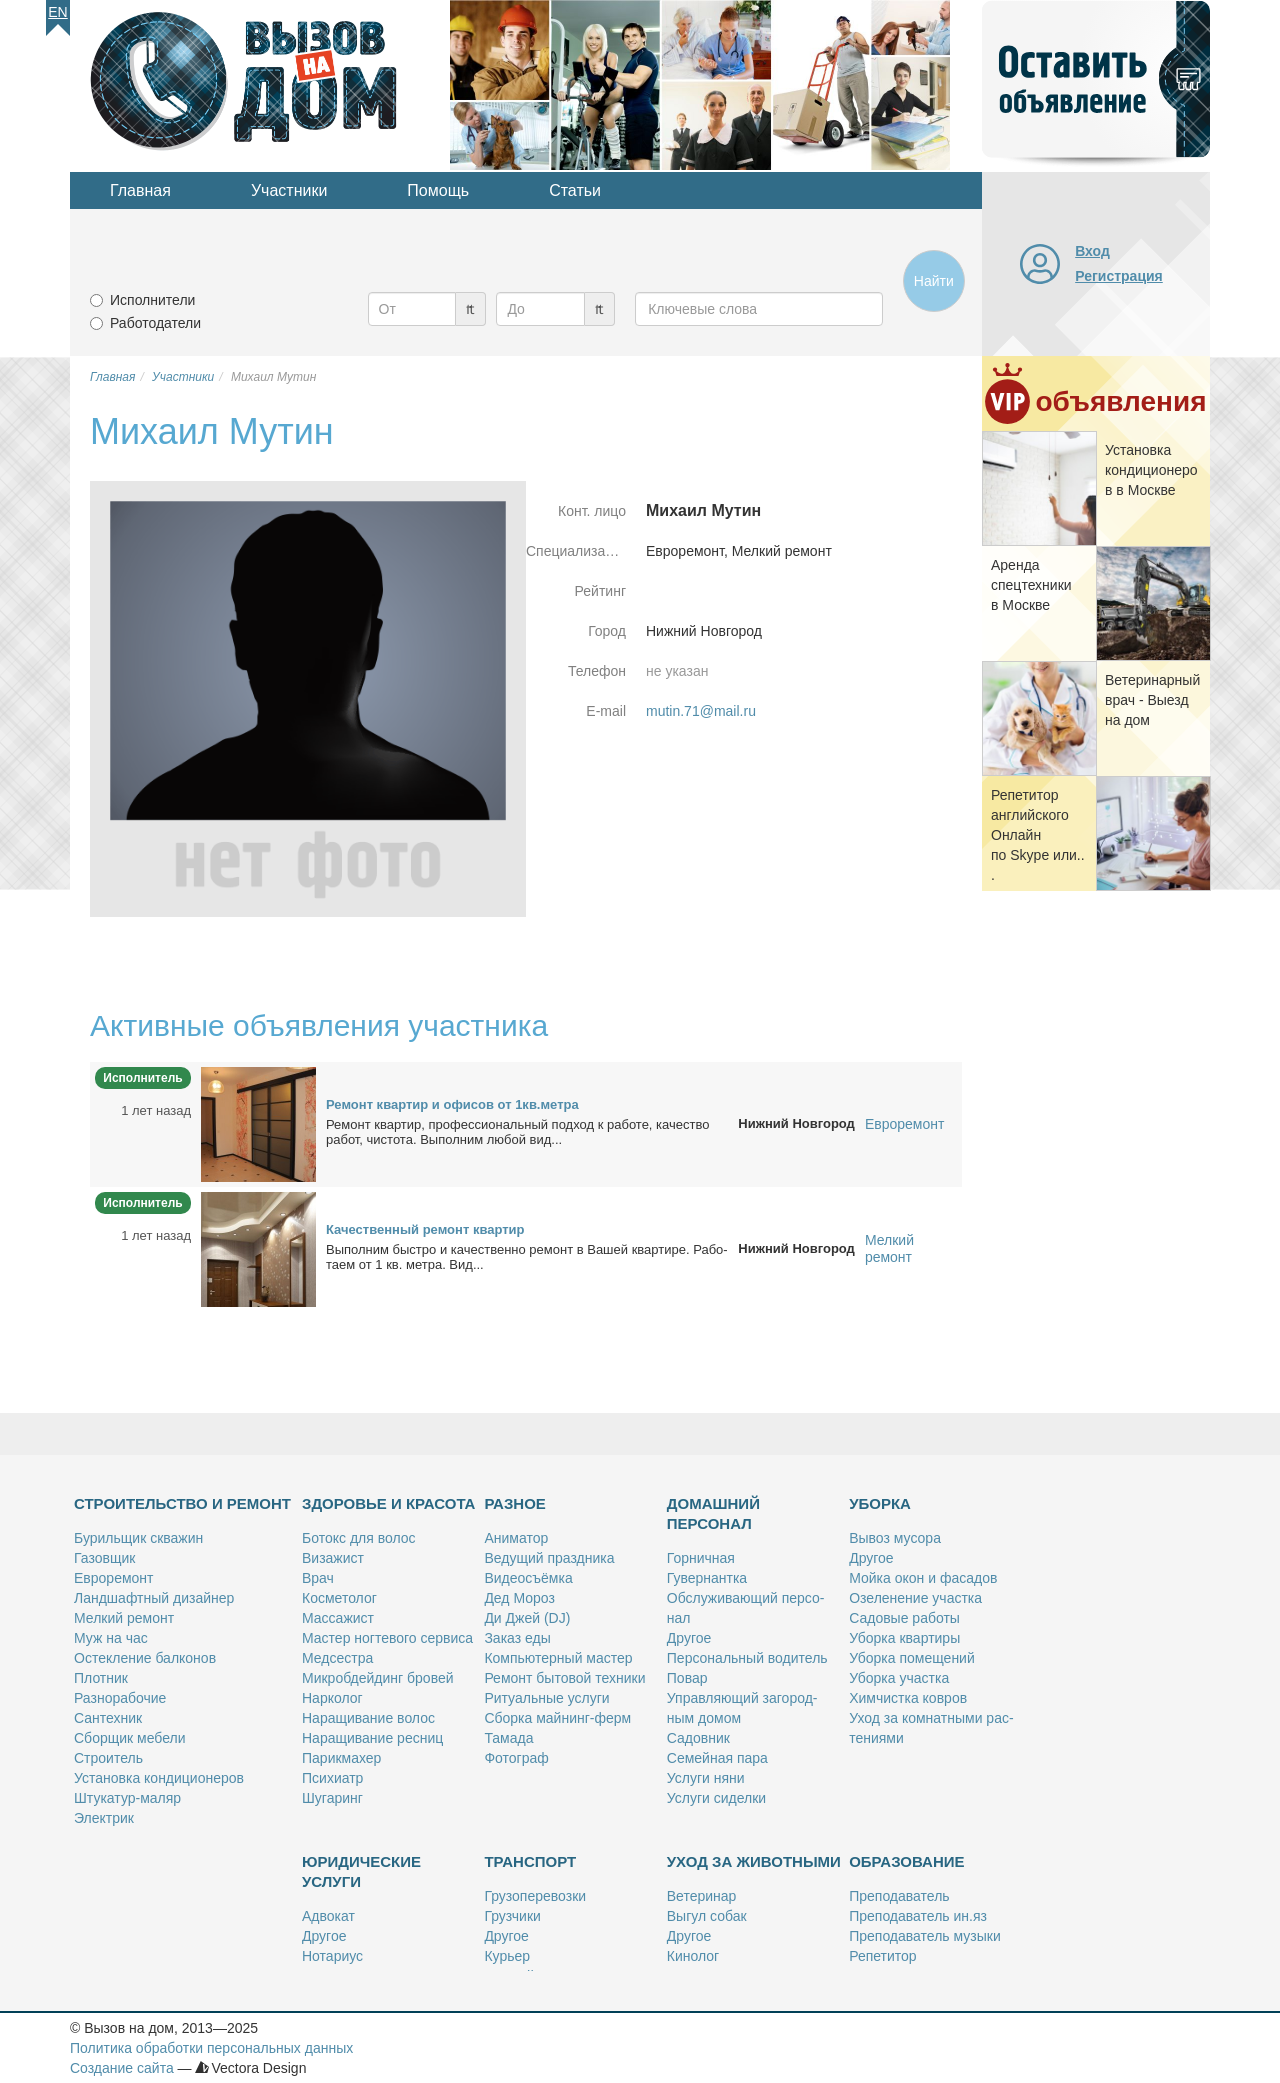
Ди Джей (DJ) (527, 1618)
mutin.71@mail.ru (701, 711)
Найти (934, 281)
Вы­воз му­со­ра (895, 1538)
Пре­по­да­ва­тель (899, 1896)
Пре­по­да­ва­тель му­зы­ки (925, 1936)
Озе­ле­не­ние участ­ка (915, 1598)
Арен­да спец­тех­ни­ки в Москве (1031, 585)
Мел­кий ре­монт (124, 1618)
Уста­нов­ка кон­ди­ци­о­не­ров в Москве (1151, 470)
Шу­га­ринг (332, 1798)
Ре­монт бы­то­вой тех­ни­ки (564, 1678)
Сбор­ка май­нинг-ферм (557, 1718)
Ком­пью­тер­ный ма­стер (558, 1658)
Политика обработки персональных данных (211, 2048)
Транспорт (530, 1861)
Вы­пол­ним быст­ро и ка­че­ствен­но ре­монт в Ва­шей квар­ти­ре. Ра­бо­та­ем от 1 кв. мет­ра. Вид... (527, 1257)
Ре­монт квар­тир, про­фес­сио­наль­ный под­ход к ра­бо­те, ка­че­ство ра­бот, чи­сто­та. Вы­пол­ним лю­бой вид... (517, 1132)
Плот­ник (101, 1678)
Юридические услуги (361, 1871)
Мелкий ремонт (889, 1248)
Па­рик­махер (341, 1758)
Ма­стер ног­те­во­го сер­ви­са (387, 1638)
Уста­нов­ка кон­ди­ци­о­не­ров (159, 1778)
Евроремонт (904, 1124)
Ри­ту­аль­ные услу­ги (546, 1698)
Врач (318, 1578)
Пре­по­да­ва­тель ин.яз (918, 1916)
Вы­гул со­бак (707, 1916)
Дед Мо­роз (519, 1598)
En (57, 12)
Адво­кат (328, 1916)
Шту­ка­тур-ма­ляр (127, 1798)
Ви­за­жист (333, 1558)
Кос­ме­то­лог (339, 1598)
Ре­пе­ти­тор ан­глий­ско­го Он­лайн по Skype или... (1038, 835)
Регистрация (1119, 276)
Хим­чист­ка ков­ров (908, 1698)
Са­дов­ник (698, 1738)
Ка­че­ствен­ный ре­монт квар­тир (425, 1229)
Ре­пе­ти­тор (882, 1956)
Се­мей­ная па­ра (717, 1758)
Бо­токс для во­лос (359, 1538)
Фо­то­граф (516, 1758)
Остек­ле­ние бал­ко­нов (145, 1658)
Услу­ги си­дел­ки (716, 1798)
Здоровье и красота (388, 1503)
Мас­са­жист (338, 1618)
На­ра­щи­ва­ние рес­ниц (372, 1738)
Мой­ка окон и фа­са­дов (923, 1578)
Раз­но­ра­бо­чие (120, 1698)
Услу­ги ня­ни (706, 1778)
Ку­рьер (507, 1956)
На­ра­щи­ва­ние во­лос (368, 1718)
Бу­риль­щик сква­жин (138, 1538)
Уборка (880, 1503)
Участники (289, 190)
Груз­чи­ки (512, 1916)
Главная (140, 190)
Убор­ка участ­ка (899, 1678)
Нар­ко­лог (332, 1698)
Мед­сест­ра (337, 1658)
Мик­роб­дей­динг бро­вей (378, 1678)
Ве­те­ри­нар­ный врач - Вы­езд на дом (1152, 700)
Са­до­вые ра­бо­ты (904, 1618)
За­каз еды (517, 1638)
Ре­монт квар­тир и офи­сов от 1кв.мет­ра (452, 1104)
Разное (514, 1503)
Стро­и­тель (108, 1758)
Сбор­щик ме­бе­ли (129, 1738)
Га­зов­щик (104, 1558)
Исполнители (152, 300)
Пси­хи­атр (332, 1778)
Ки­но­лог (693, 1956)
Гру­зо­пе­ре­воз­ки (535, 1896)
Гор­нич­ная (701, 1558)
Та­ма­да (508, 1738)
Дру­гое (689, 1638)
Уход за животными (754, 1861)
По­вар (687, 1678)
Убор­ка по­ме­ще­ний (912, 1658)
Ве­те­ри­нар (702, 1896)
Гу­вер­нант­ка (707, 1578)
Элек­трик (104, 1818)
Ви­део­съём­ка (528, 1578)
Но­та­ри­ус (332, 1956)
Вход (1092, 251)
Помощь (438, 190)
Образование (906, 1861)
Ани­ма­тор (516, 1538)
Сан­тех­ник (108, 1718)
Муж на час (111, 1638)
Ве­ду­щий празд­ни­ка (549, 1558)
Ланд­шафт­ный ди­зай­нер (154, 1598)
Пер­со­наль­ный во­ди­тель (747, 1658)
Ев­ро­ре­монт (113, 1578)
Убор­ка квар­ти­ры (904, 1638)
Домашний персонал (713, 1513)
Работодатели (155, 323)
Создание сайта (122, 2068)
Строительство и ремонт (182, 1503)
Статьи (575, 190)
